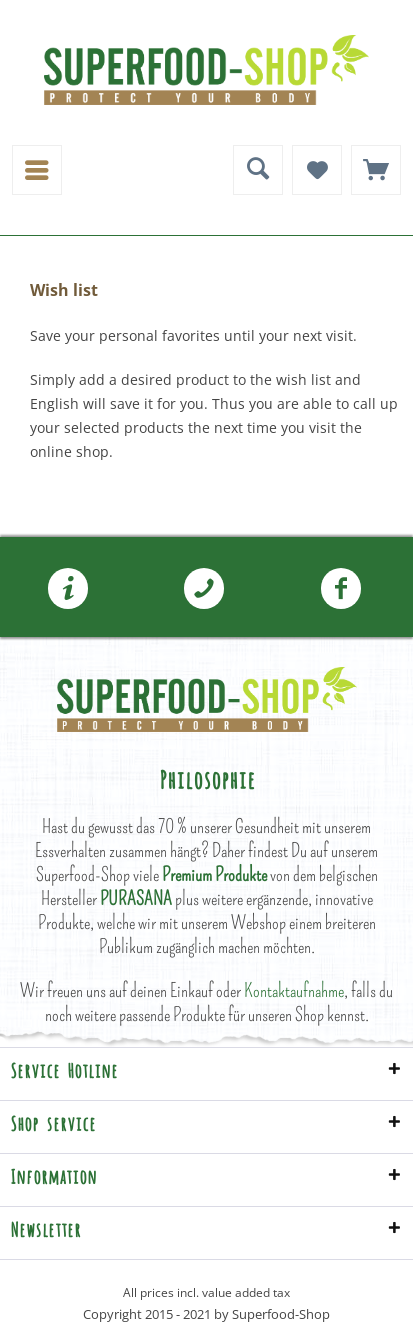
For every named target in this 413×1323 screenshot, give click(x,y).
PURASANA (136, 898)
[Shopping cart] (376, 170)
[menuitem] (37, 170)
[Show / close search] (258, 170)
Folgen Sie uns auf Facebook (341, 589)
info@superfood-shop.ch (68, 589)
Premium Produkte (214, 874)
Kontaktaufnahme (294, 990)
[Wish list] (317, 170)
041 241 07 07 (204, 589)
